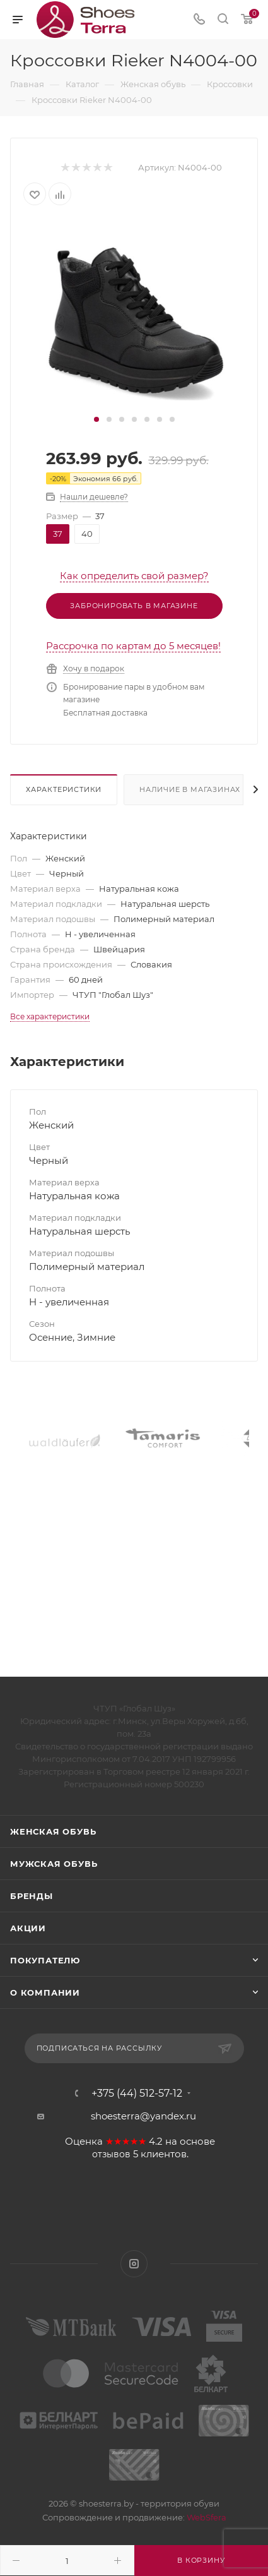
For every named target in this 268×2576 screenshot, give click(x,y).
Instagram (134, 2263)
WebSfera (205, 2517)
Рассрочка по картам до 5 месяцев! (133, 646)
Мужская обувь (53, 1864)
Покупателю (45, 1960)
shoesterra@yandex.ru (143, 2116)
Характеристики (64, 789)
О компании (45, 1992)
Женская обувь (53, 1831)
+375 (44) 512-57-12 (136, 2093)
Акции (28, 1928)
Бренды (31, 1896)
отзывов (111, 2154)
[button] (96, 419)
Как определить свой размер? (134, 576)
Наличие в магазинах (189, 789)
